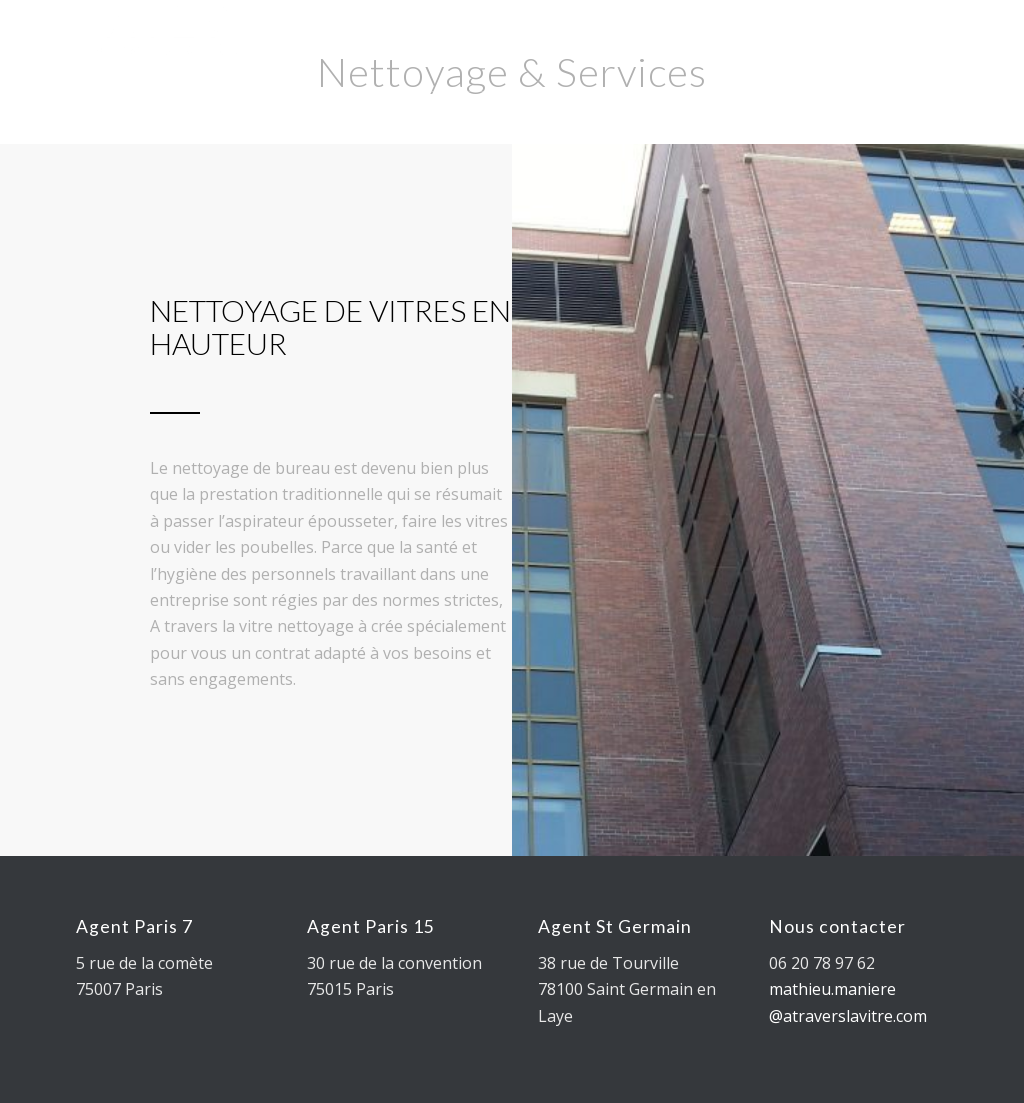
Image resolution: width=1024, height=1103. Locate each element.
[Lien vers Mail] (873, 45)
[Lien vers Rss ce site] (903, 45)
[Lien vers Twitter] (753, 45)
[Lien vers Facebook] (783, 45)
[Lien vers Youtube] (813, 45)
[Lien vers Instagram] (843, 45)
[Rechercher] (677, 46)
